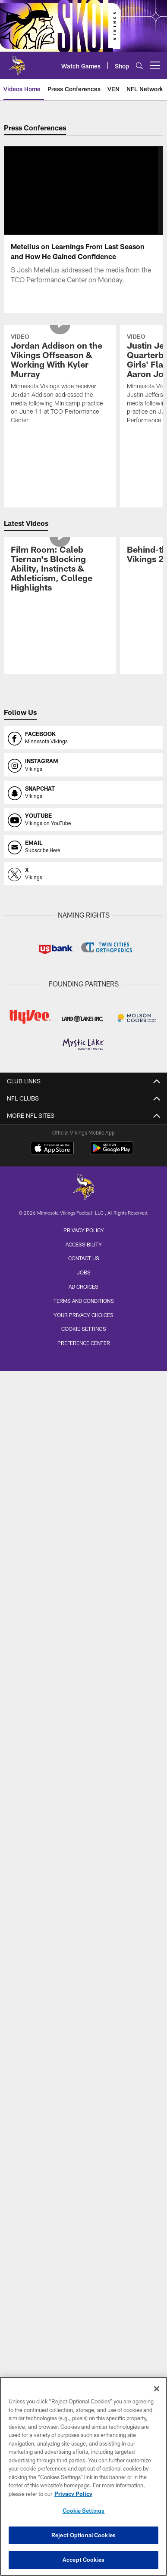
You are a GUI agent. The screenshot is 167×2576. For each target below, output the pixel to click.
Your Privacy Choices (83, 1315)
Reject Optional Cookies (83, 2535)
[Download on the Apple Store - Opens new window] (52, 1149)
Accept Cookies (83, 2559)
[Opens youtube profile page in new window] (83, 819)
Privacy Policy (83, 1230)
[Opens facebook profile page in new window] (83, 737)
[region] (83, 2476)
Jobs (84, 1272)
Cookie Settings (83, 1329)
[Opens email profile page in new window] (83, 846)
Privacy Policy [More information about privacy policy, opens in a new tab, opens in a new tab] (73, 2493)
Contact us (83, 1258)
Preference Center (83, 1343)
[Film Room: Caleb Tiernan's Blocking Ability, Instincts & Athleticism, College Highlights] (60, 569)
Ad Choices (83, 1286)
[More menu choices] (155, 65)
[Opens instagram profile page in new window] (83, 764)
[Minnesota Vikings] (84, 1188)
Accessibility (84, 1244)
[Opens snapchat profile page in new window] (83, 792)
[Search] (139, 65)
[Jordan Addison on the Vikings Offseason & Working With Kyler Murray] (60, 380)
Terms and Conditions (84, 1301)
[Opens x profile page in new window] (83, 873)
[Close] (156, 2388)
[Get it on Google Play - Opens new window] (111, 1152)
